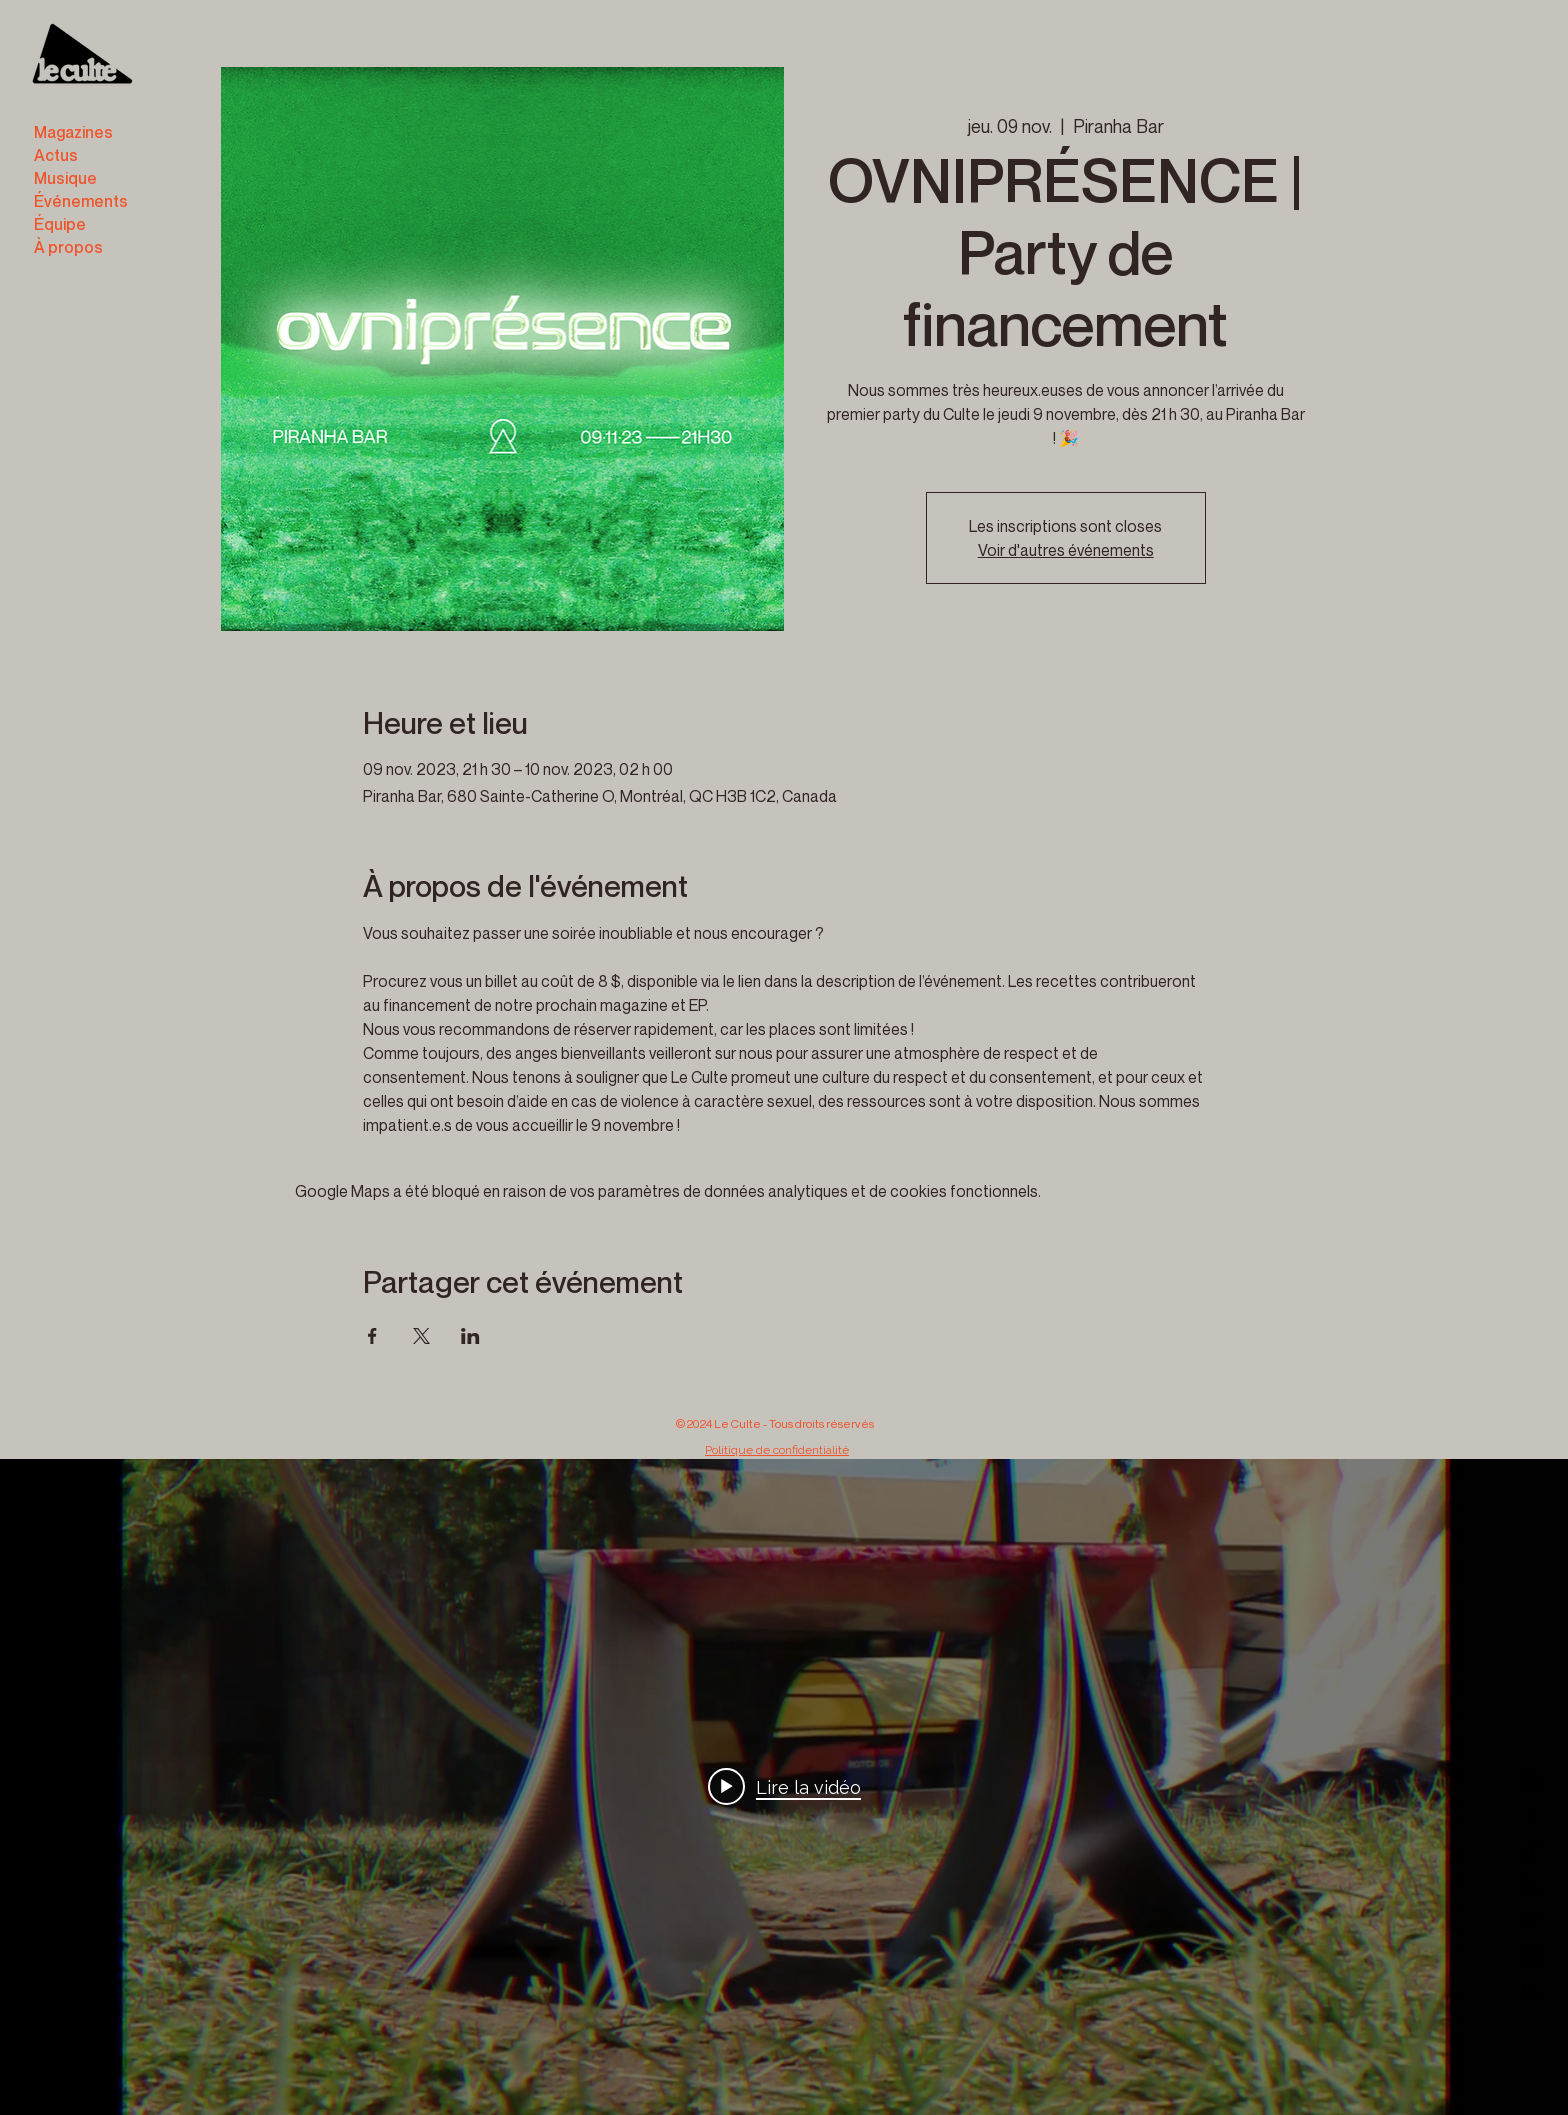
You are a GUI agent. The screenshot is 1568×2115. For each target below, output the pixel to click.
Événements (80, 201)
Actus (56, 155)
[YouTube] (1530, 1956)
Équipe (60, 224)
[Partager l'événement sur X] (421, 1336)
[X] (1530, 1886)
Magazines (73, 132)
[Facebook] (1530, 1816)
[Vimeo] (1530, 1921)
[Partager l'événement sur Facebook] (372, 1336)
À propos (68, 247)
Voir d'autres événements (1066, 550)
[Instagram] (1530, 1781)
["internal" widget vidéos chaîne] (784, 1787)
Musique (65, 178)
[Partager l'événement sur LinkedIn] (470, 1336)
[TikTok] (1530, 1851)
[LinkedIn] (1530, 1991)
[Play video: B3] (784, 1787)
